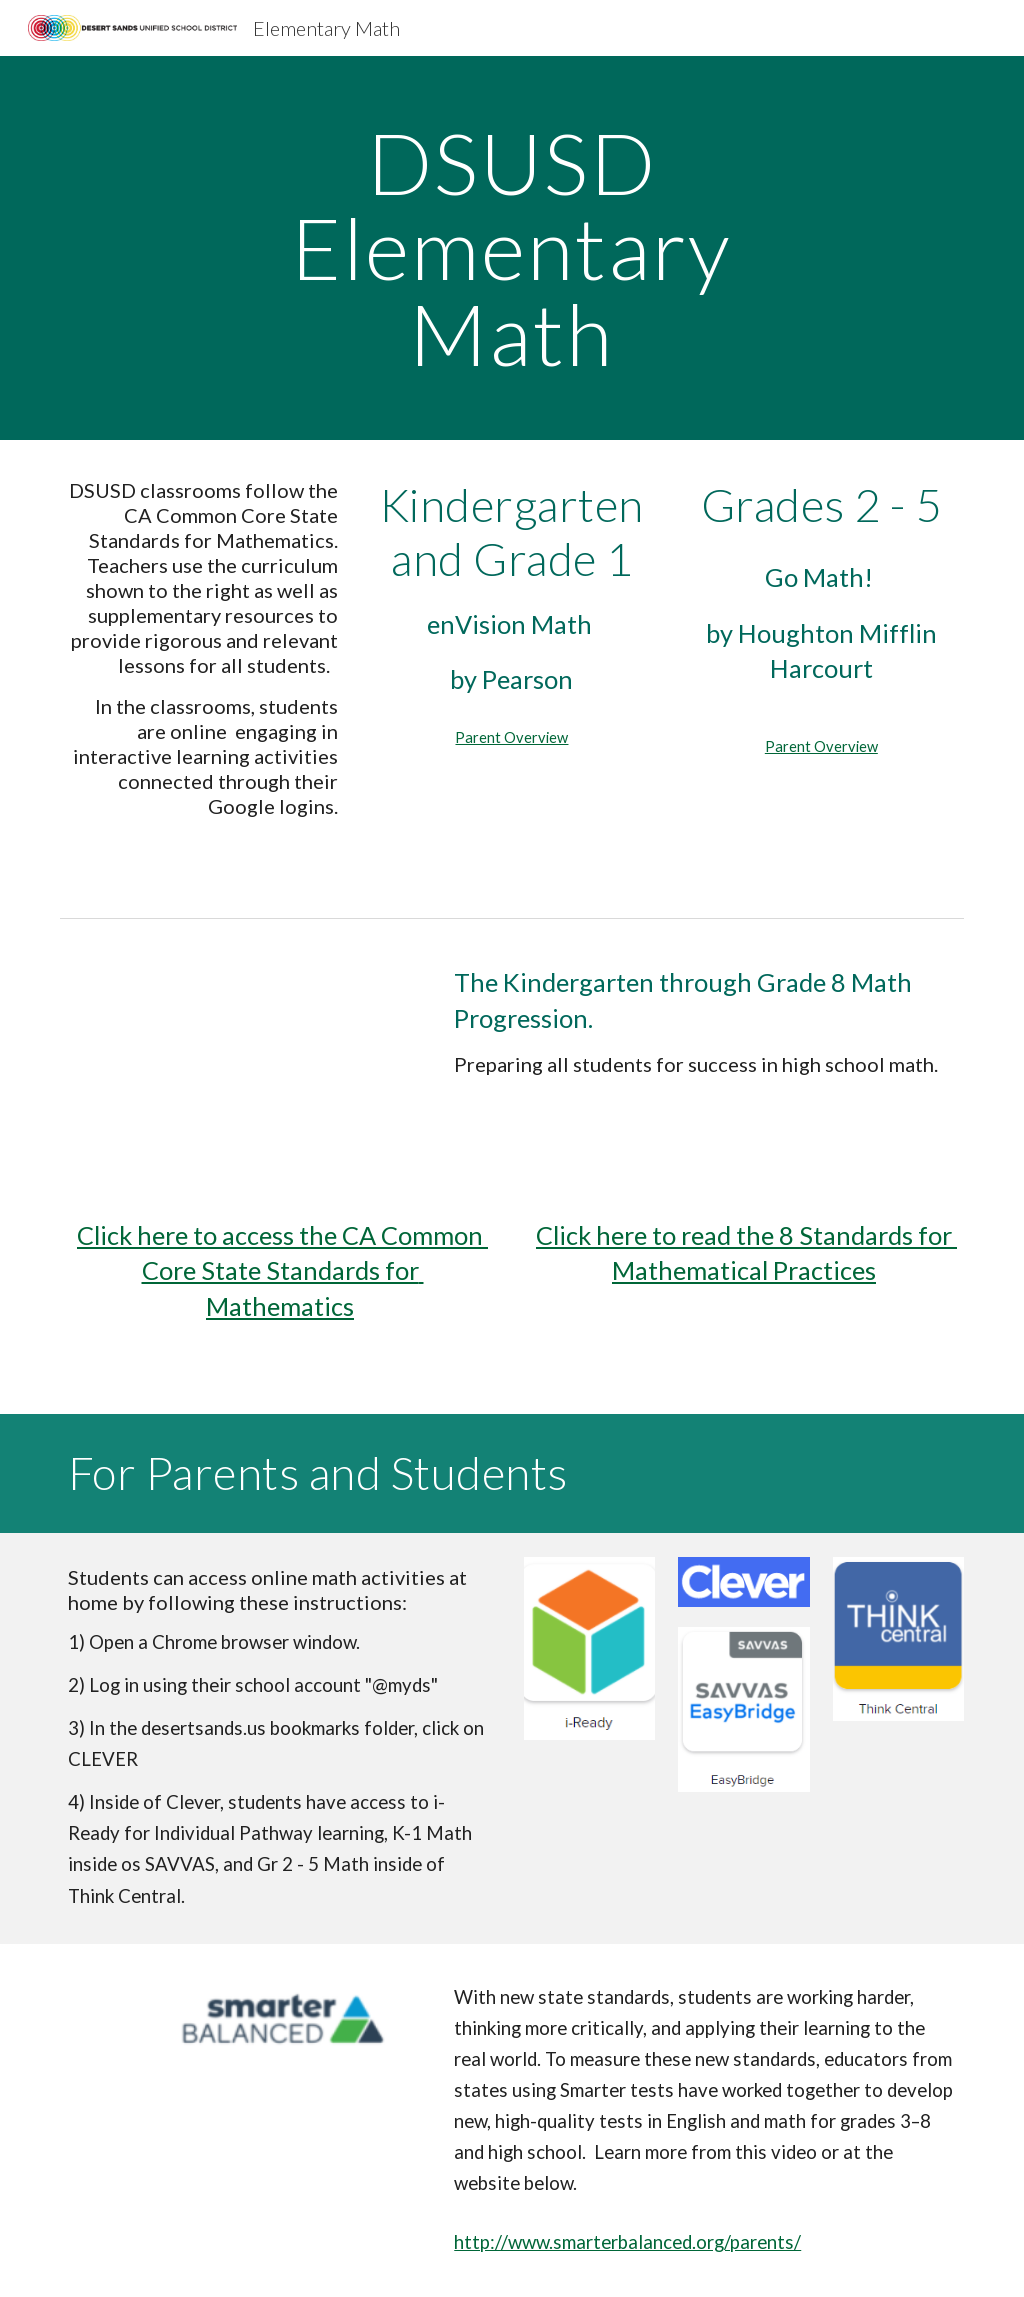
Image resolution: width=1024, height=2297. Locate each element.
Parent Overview (511, 737)
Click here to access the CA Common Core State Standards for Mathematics (282, 1270)
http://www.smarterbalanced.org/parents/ (627, 2242)
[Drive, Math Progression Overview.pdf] (241, 1053)
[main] (511, 248)
